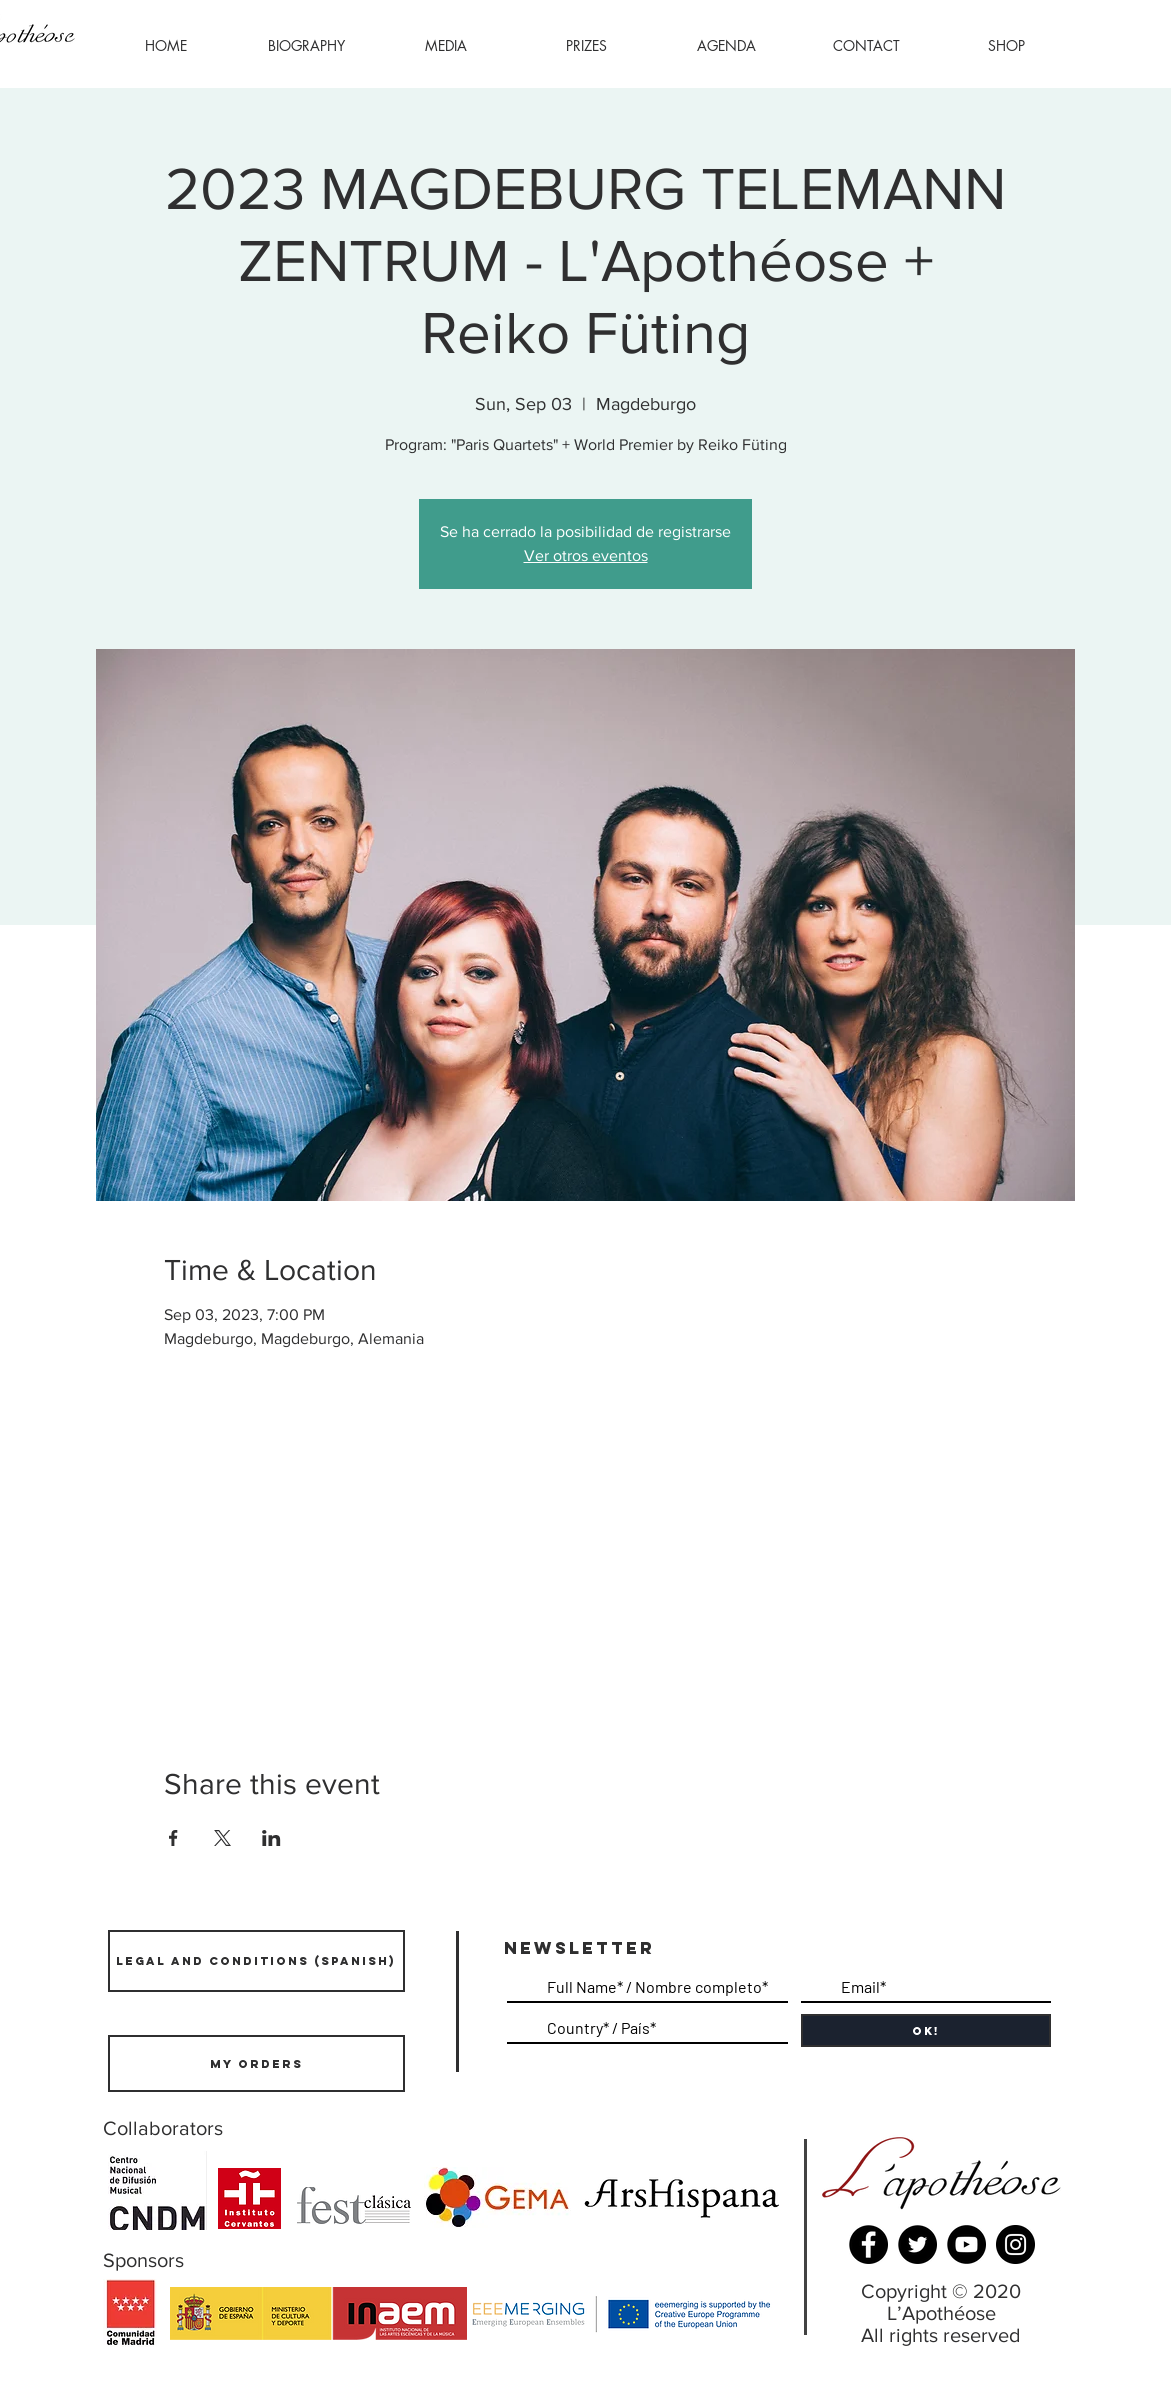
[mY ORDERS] (256, 2063)
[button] (446, 46)
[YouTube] (966, 2244)
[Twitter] (917, 2244)
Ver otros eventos (586, 555)
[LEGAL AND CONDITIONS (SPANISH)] (256, 1961)
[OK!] (926, 2030)
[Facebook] (868, 2244)
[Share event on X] (222, 1838)
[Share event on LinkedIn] (271, 1838)
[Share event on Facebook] (173, 1838)
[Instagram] (1015, 2244)
